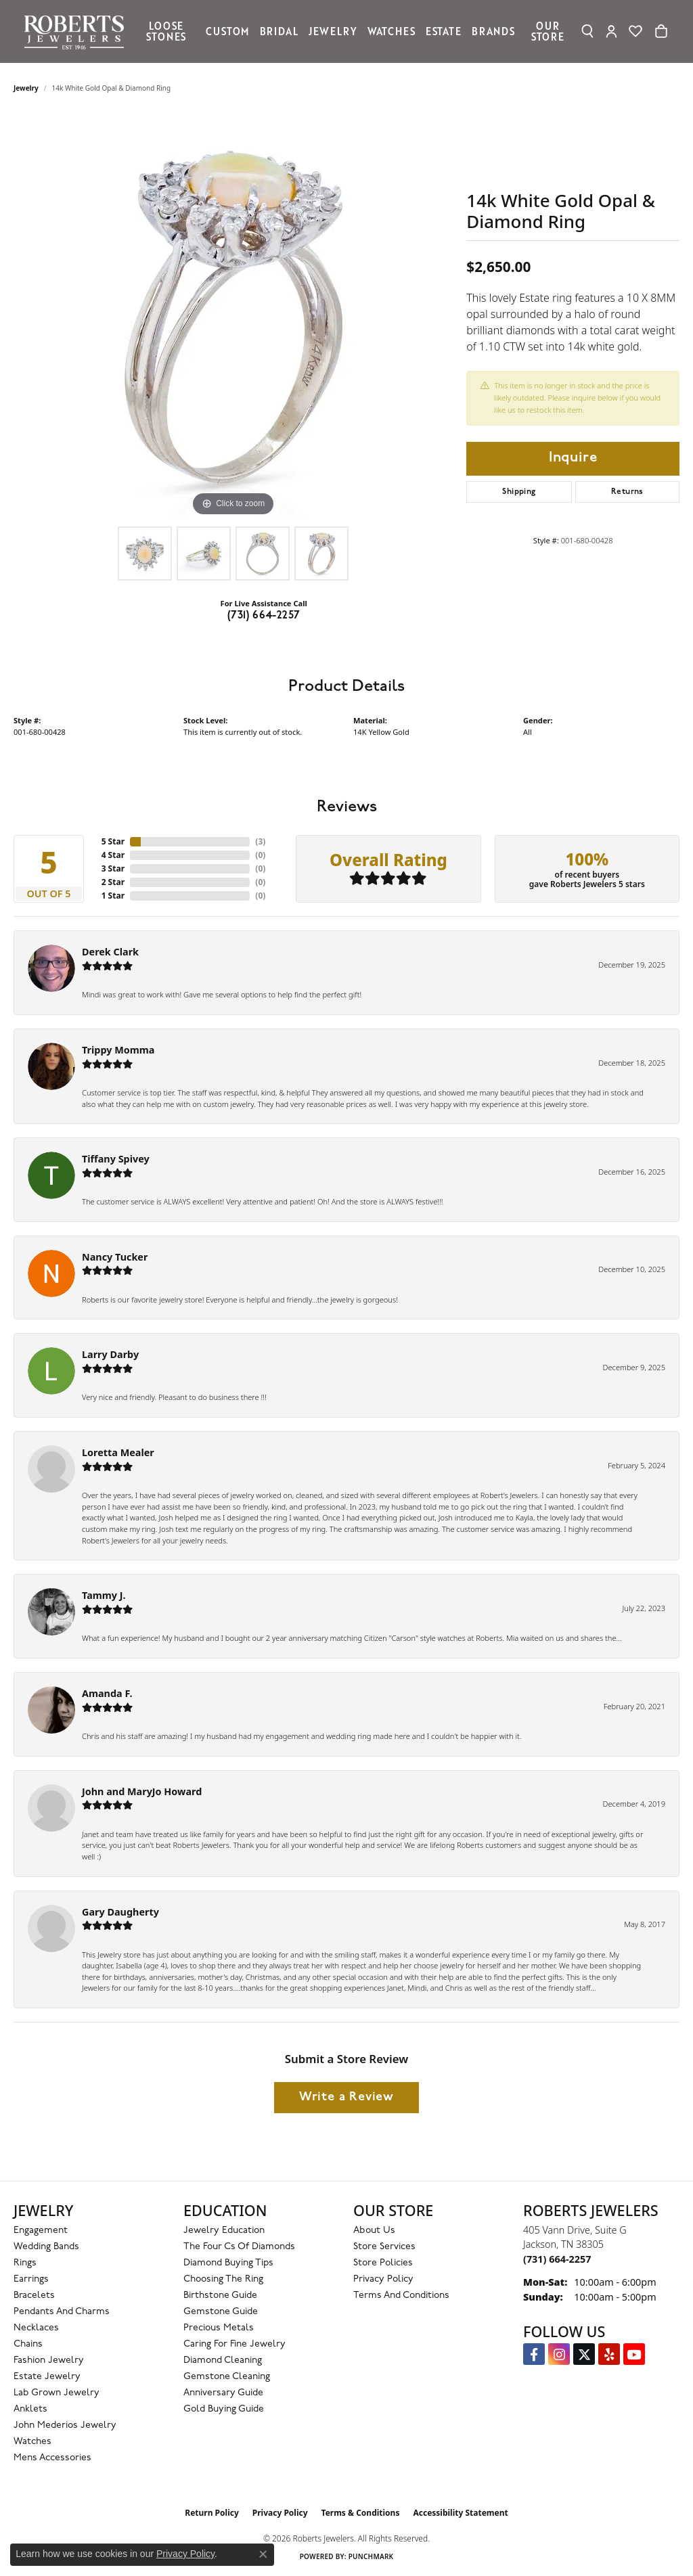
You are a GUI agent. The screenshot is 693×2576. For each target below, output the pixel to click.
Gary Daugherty (120, 1911)
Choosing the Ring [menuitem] (223, 2279)
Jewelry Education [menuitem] (224, 2230)
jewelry (26, 88)
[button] (588, 31)
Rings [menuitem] (25, 2263)
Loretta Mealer (118, 1452)
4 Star (113, 855)
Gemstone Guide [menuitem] (220, 2312)
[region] (233, 317)
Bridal (279, 31)
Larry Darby (110, 1354)
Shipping (518, 492)
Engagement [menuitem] (41, 2230)
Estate (444, 31)
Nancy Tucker (115, 1256)
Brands (493, 31)
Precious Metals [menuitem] (218, 2328)
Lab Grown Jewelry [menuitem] (56, 2393)
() (260, 841)
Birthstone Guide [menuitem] (220, 2295)
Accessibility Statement (460, 2512)
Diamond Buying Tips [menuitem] (228, 2263)
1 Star (113, 895)
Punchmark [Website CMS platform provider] (371, 2556)
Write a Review (346, 2097)
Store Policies (383, 2263)
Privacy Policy (383, 2279)
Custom (227, 31)
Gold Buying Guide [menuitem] (223, 2409)
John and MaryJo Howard (142, 1791)
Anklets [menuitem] (30, 2409)
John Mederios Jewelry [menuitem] (65, 2425)
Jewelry (333, 31)
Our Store (547, 31)
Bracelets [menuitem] (34, 2295)
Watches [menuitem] (32, 2442)
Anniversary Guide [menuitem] (223, 2393)
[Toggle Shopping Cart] (661, 31)
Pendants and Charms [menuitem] (62, 2312)
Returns (627, 492)
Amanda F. (107, 1693)
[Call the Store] (557, 2259)
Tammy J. (104, 1595)
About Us (374, 2230)
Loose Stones (166, 31)
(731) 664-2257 (263, 615)
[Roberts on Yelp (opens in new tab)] (609, 2354)
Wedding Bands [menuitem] (46, 2247)
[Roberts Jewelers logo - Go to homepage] (77, 31)
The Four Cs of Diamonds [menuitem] (239, 2247)
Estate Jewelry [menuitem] (47, 2377)
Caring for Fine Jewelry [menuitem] (234, 2344)
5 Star (113, 841)
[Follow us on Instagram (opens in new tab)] (559, 2354)
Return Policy (212, 2512)
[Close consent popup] (263, 2554)
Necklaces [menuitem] (36, 2328)
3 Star (113, 868)
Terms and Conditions (401, 2295)
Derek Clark (110, 951)
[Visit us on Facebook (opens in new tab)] (534, 2354)
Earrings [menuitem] (31, 2279)
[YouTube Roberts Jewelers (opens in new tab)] (634, 2354)
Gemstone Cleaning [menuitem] (226, 2377)
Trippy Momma (118, 1049)
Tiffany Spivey (116, 1158)
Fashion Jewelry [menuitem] (49, 2360)
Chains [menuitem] (28, 2344)
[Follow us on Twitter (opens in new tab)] (584, 2354)
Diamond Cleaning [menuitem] (222, 2360)
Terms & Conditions (360, 2512)
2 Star (113, 882)
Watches (391, 31)
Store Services (384, 2247)
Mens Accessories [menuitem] (52, 2458)
